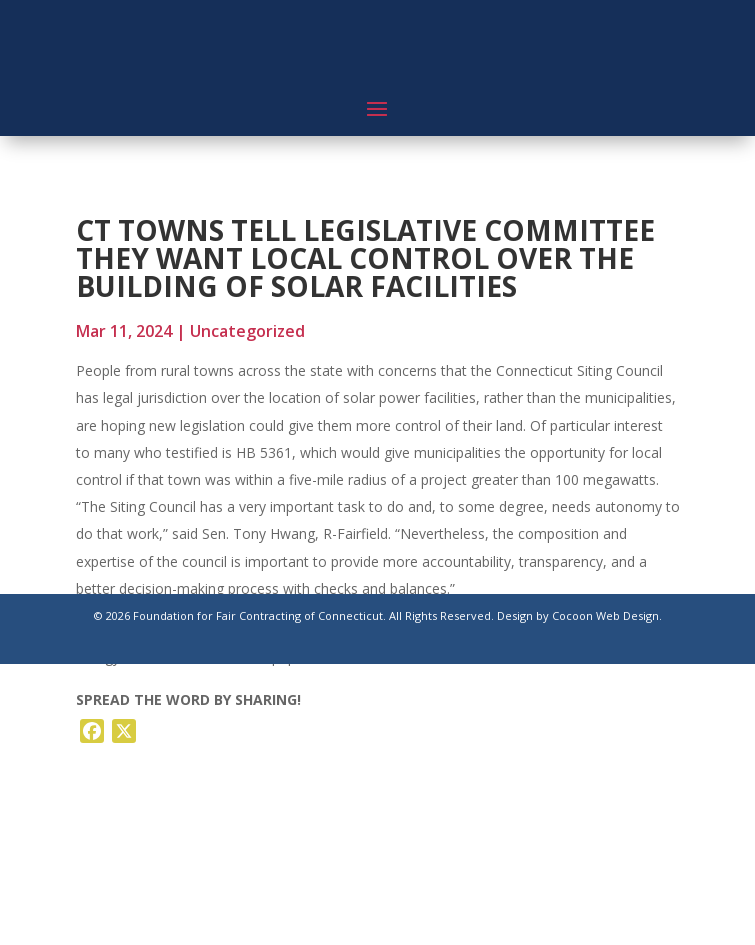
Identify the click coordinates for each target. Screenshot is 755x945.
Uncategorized (247, 331)
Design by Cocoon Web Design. (579, 615)
